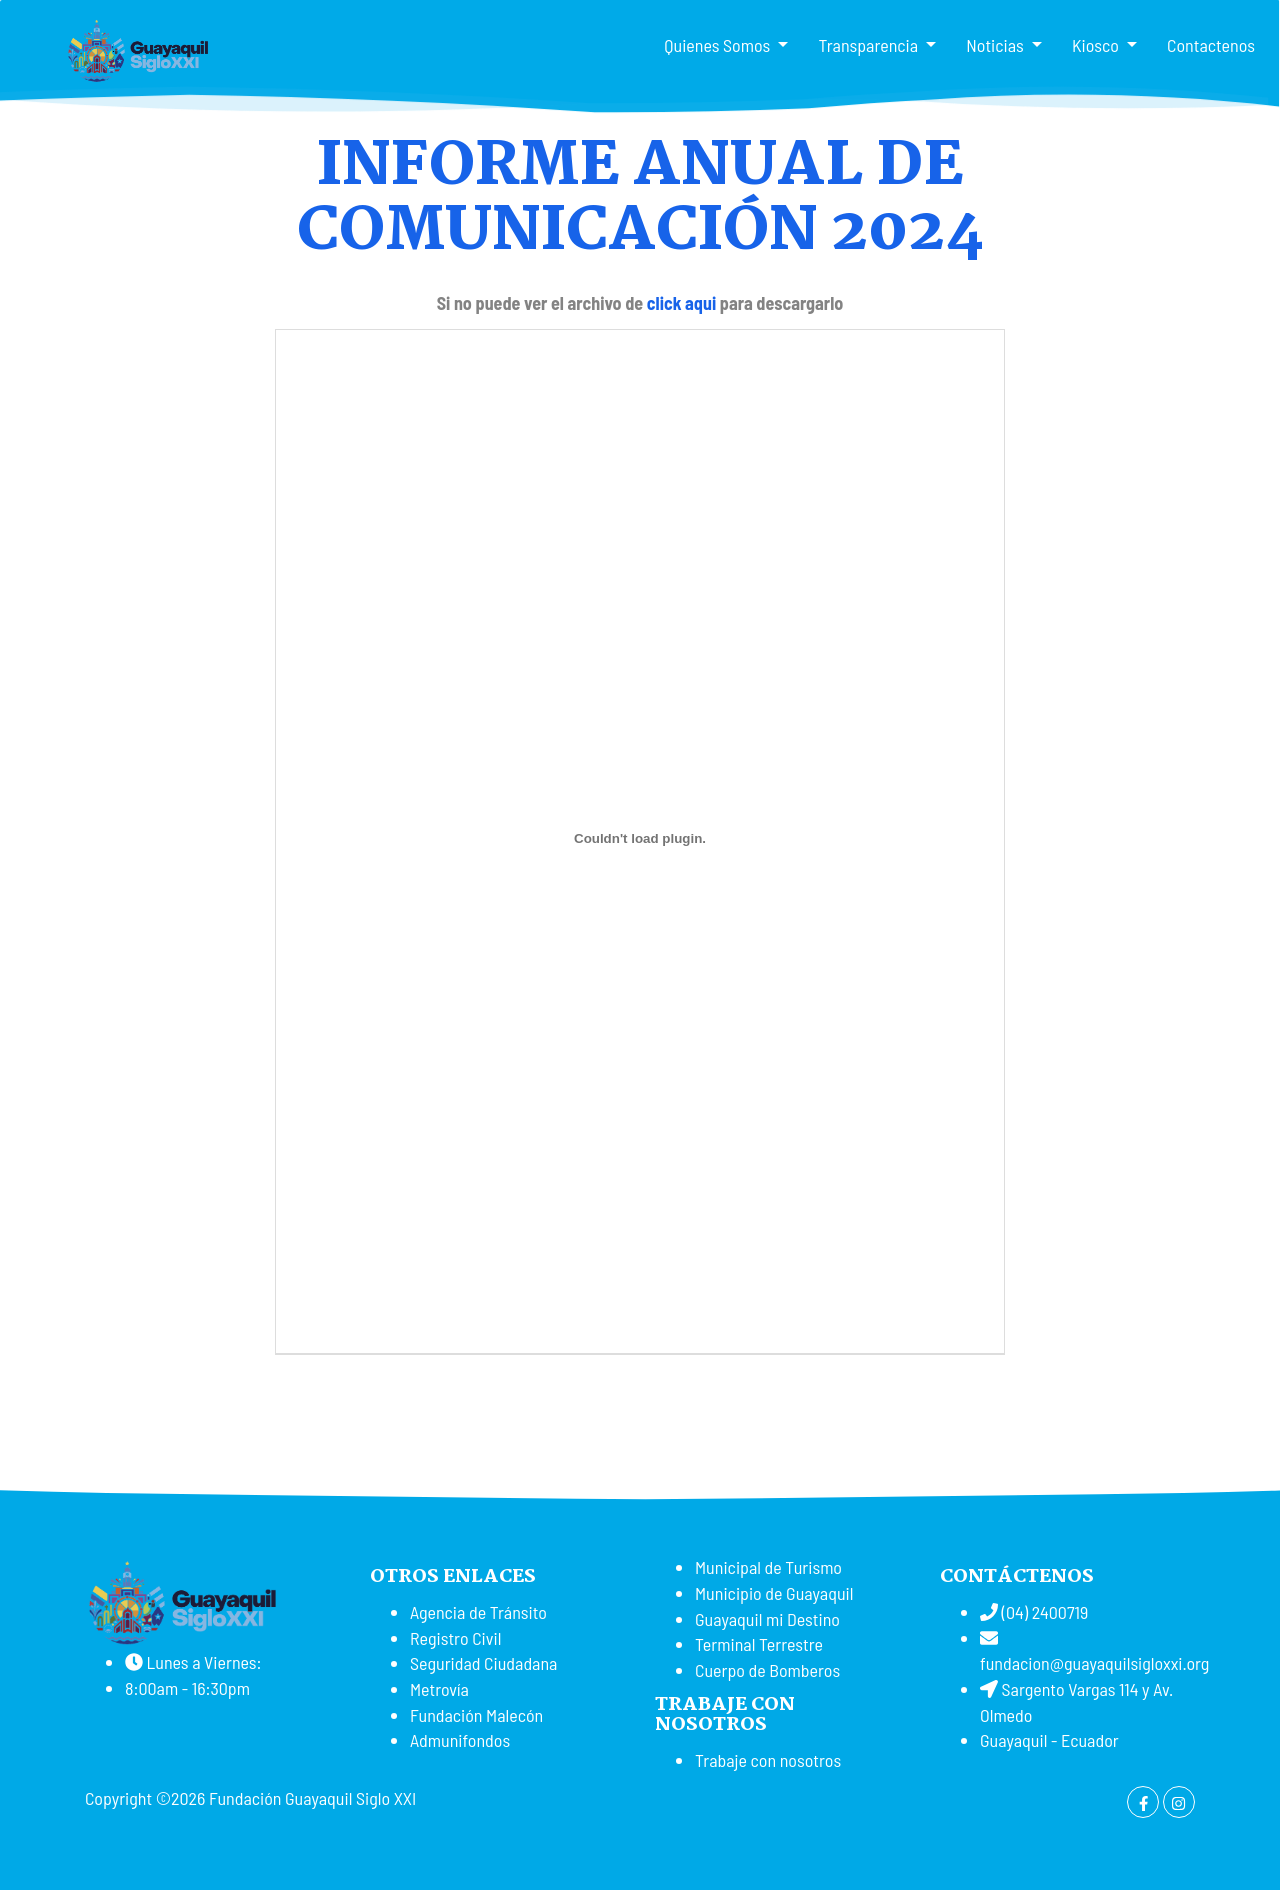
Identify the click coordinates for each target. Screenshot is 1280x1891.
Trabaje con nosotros (768, 1760)
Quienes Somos (719, 45)
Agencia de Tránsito (478, 1612)
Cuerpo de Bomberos (767, 1670)
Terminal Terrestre (759, 1644)
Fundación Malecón (476, 1715)
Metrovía (439, 1689)
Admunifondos (460, 1740)
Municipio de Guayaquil (774, 1593)
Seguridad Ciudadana (483, 1663)
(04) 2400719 (1043, 1612)
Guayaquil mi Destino (767, 1619)
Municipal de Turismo (768, 1567)
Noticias (996, 45)
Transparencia (869, 45)
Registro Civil (455, 1638)
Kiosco (1097, 45)
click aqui (681, 303)
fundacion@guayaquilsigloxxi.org (1094, 1663)
